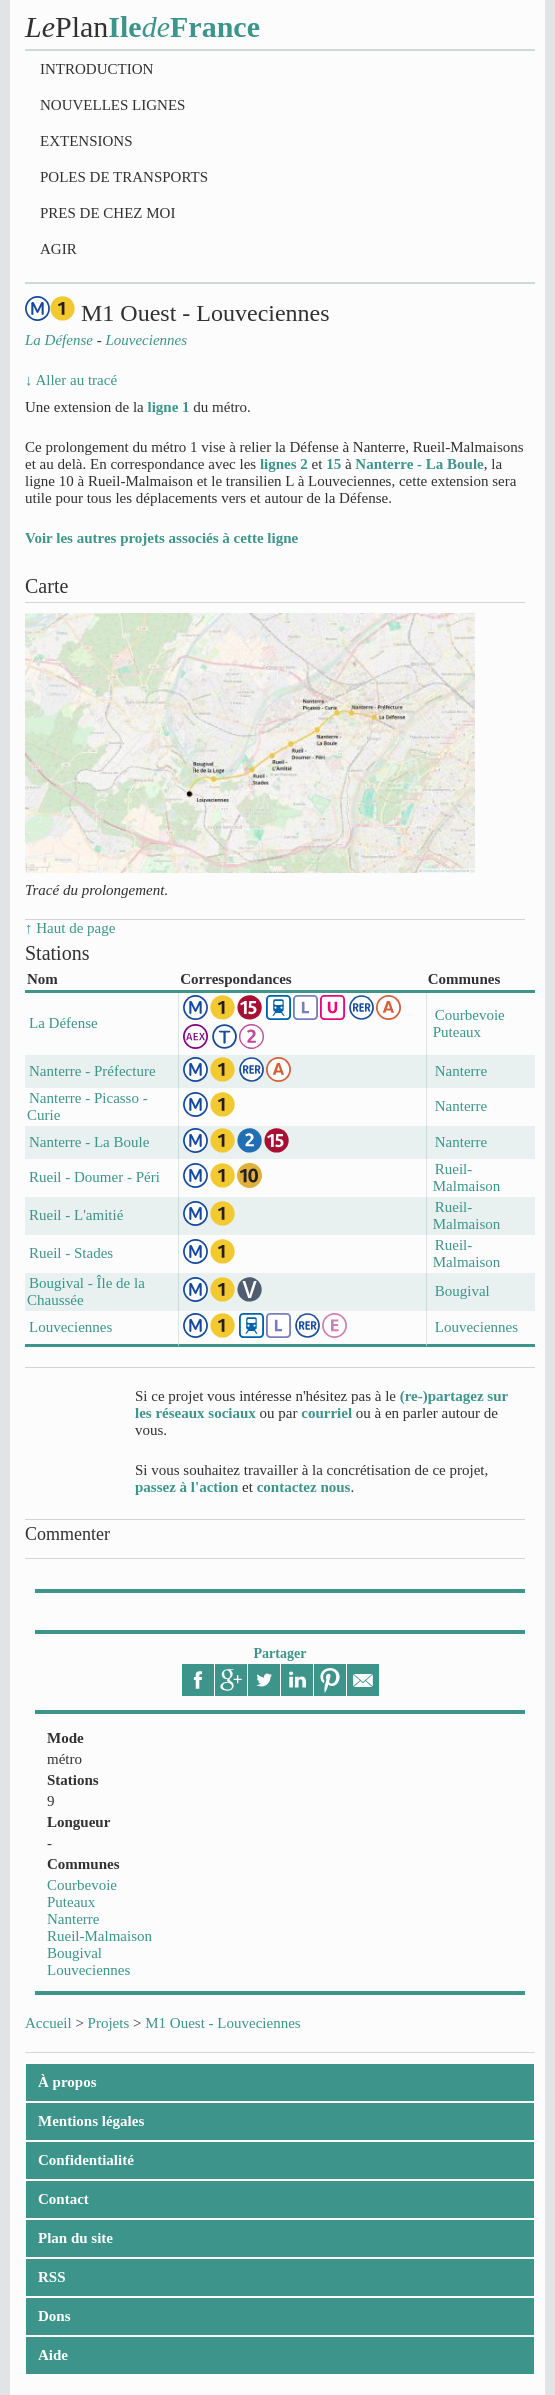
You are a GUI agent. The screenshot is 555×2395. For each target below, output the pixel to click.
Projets (109, 2023)
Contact (63, 2199)
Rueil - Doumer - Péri (94, 1177)
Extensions (86, 141)
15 (333, 464)
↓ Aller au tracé (71, 380)
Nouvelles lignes (112, 105)
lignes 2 (284, 464)
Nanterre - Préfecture (92, 1071)
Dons (54, 2316)
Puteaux (71, 1902)
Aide (53, 2355)
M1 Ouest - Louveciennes (222, 2023)
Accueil (48, 2023)
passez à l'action (186, 1487)
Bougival (74, 1953)
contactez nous (304, 1487)
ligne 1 (168, 407)
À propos (67, 2082)
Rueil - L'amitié (76, 1215)
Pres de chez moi (107, 213)
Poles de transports (124, 177)
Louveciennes (88, 1970)
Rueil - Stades (71, 1253)
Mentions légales (91, 2121)
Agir (58, 249)
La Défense (63, 1023)
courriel (326, 1413)
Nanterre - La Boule (419, 464)
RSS (52, 2277)
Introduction (96, 69)
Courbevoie (82, 1885)
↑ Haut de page (70, 928)
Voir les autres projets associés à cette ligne (161, 538)
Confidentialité (86, 2160)
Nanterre (73, 1919)
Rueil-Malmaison (99, 1936)
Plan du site (75, 2238)
